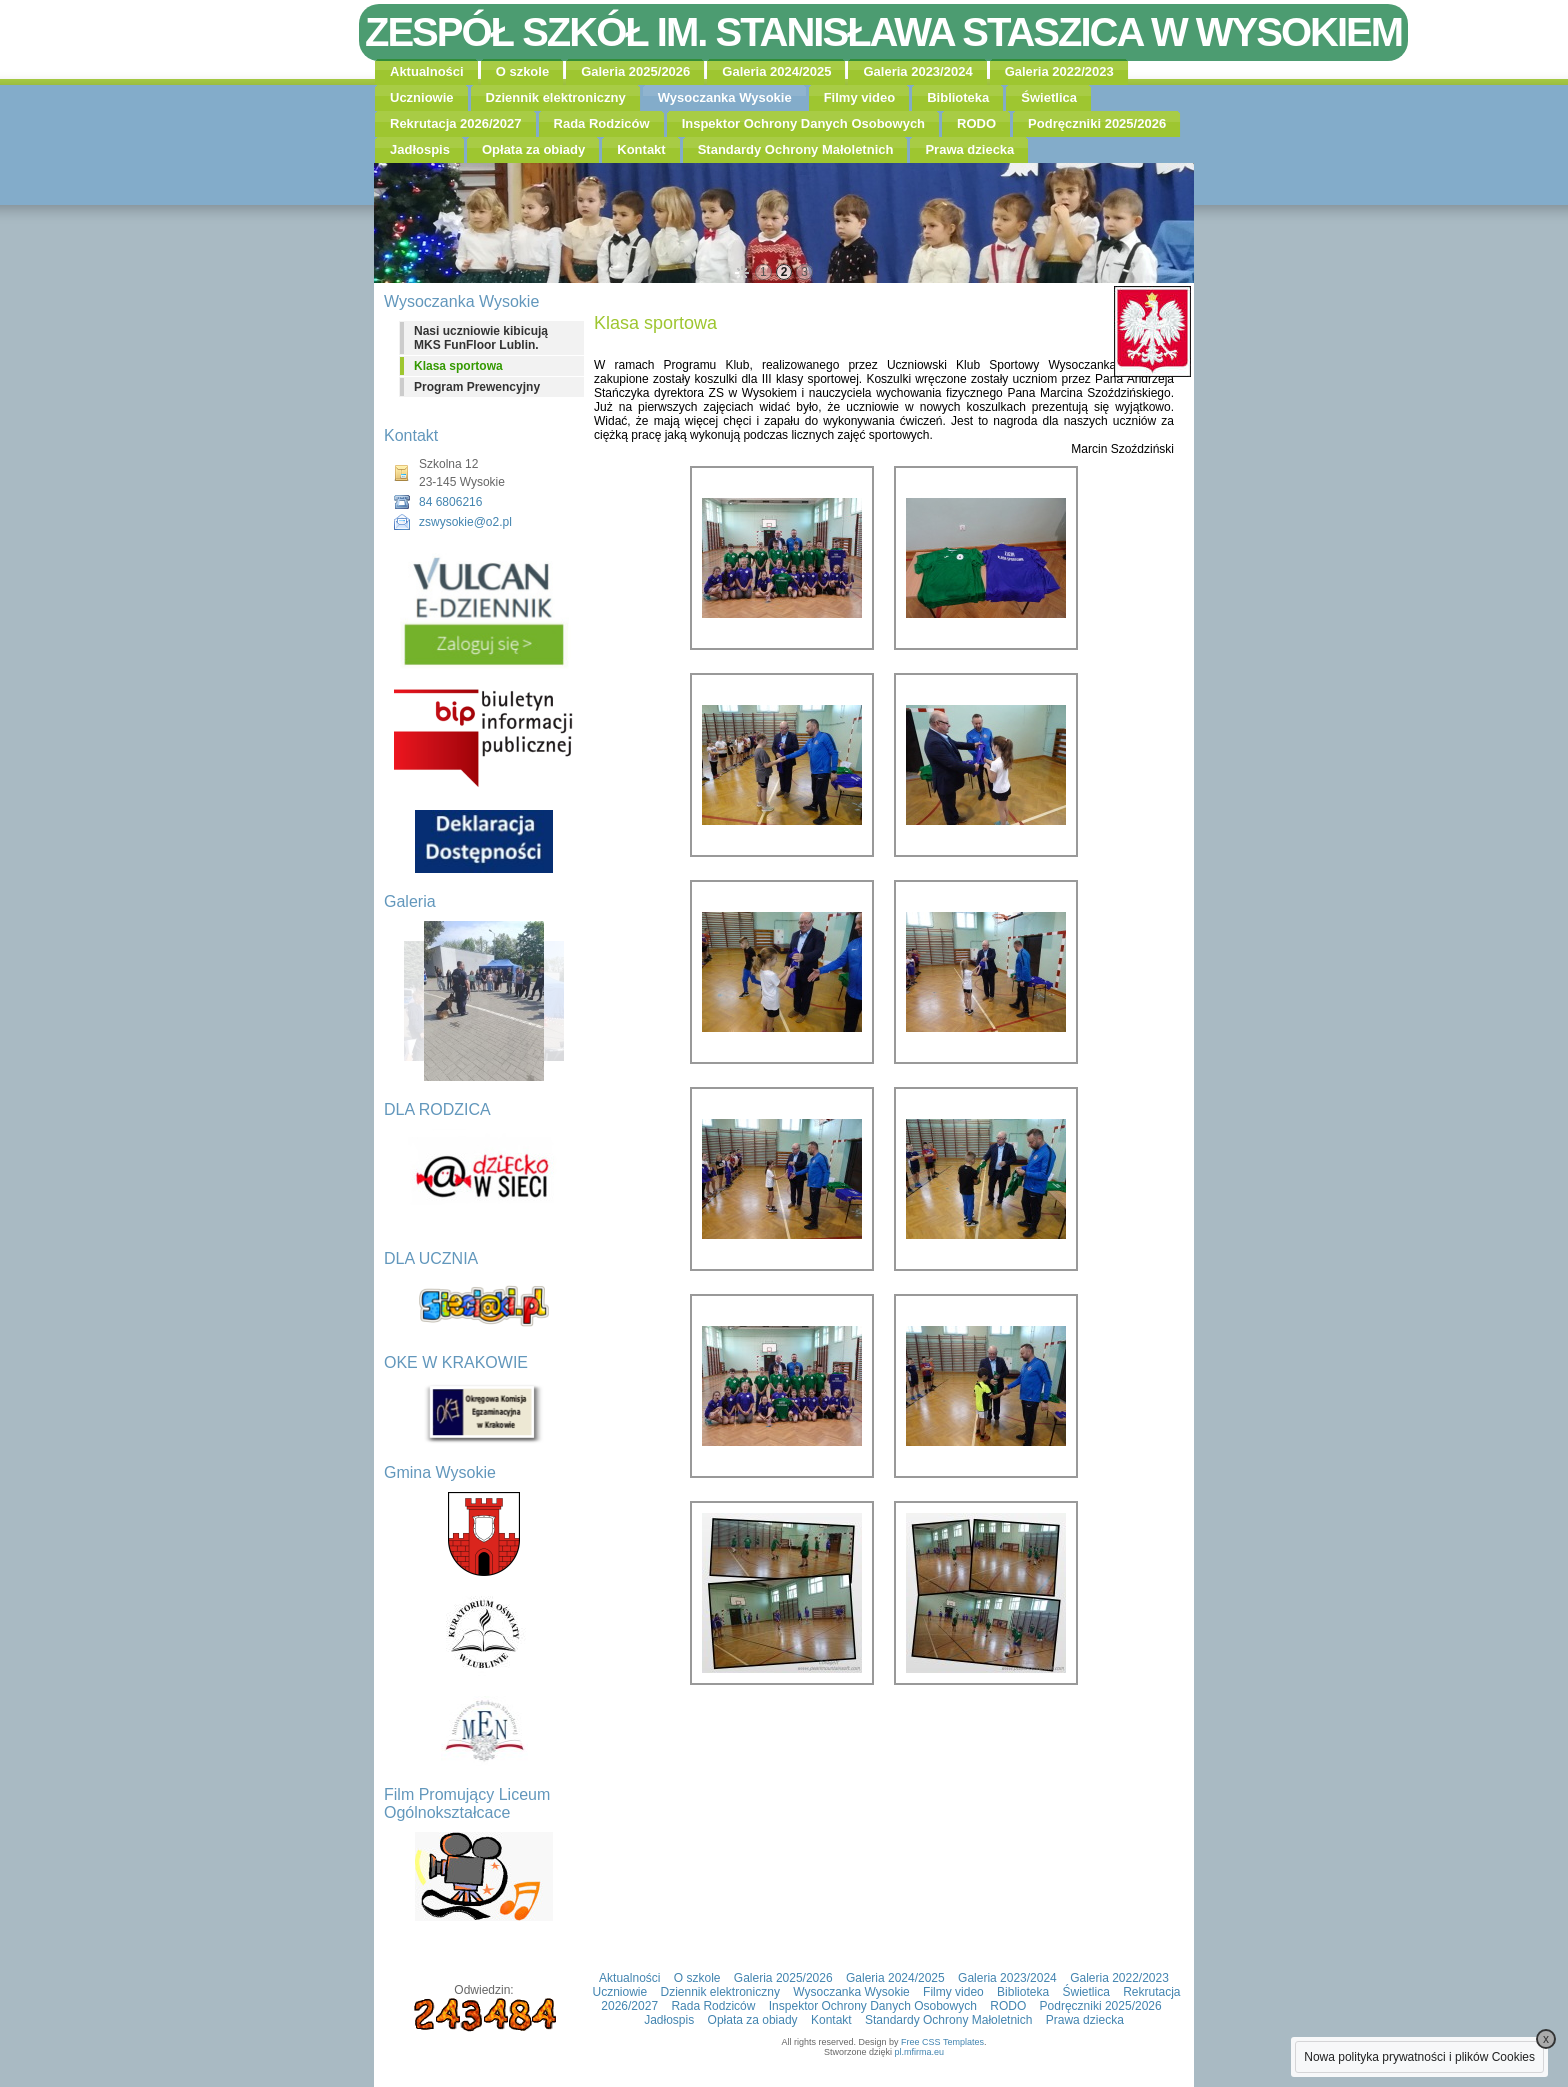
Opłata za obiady (533, 149)
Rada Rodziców (602, 123)
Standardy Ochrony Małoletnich (796, 149)
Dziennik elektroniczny (556, 97)
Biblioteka (958, 97)
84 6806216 (450, 502)
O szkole (522, 71)
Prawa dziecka (969, 149)
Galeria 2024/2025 (776, 71)
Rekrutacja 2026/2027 (456, 123)
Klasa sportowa (458, 366)
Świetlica (1049, 97)
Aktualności (427, 71)
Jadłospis (420, 149)
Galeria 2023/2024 (917, 71)
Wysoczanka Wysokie (725, 97)
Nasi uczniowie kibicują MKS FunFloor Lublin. (481, 338)
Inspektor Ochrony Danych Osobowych (803, 123)
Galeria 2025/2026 (635, 71)
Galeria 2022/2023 (1059, 71)
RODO (976, 123)
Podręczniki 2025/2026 (1097, 123)
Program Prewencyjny (477, 387)
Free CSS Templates (942, 2042)
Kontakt (641, 149)
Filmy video (860, 97)
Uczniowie (422, 97)
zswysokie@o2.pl (465, 522)
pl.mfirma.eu (920, 2052)
